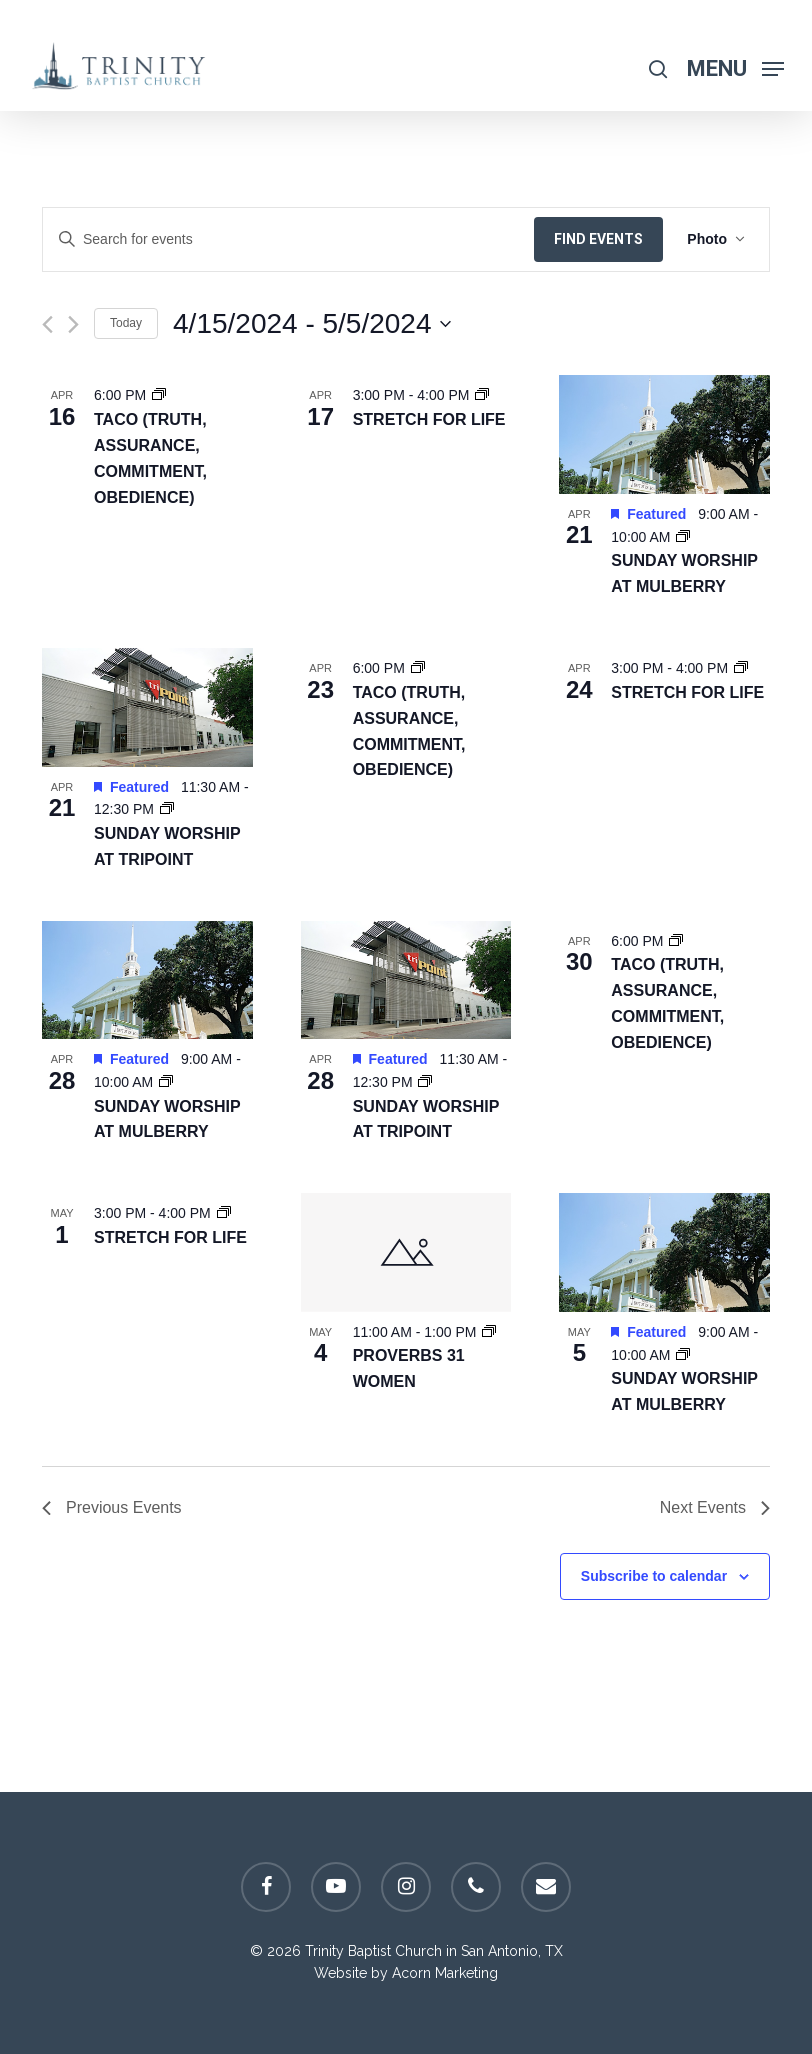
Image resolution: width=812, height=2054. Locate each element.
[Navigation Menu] (735, 67)
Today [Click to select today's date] (126, 323)
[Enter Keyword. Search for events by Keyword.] (288, 239)
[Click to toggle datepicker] (311, 324)
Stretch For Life (429, 419)
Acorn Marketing (445, 1973)
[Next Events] (73, 324)
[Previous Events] (47, 324)
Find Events (598, 239)
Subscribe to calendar (654, 1576)
